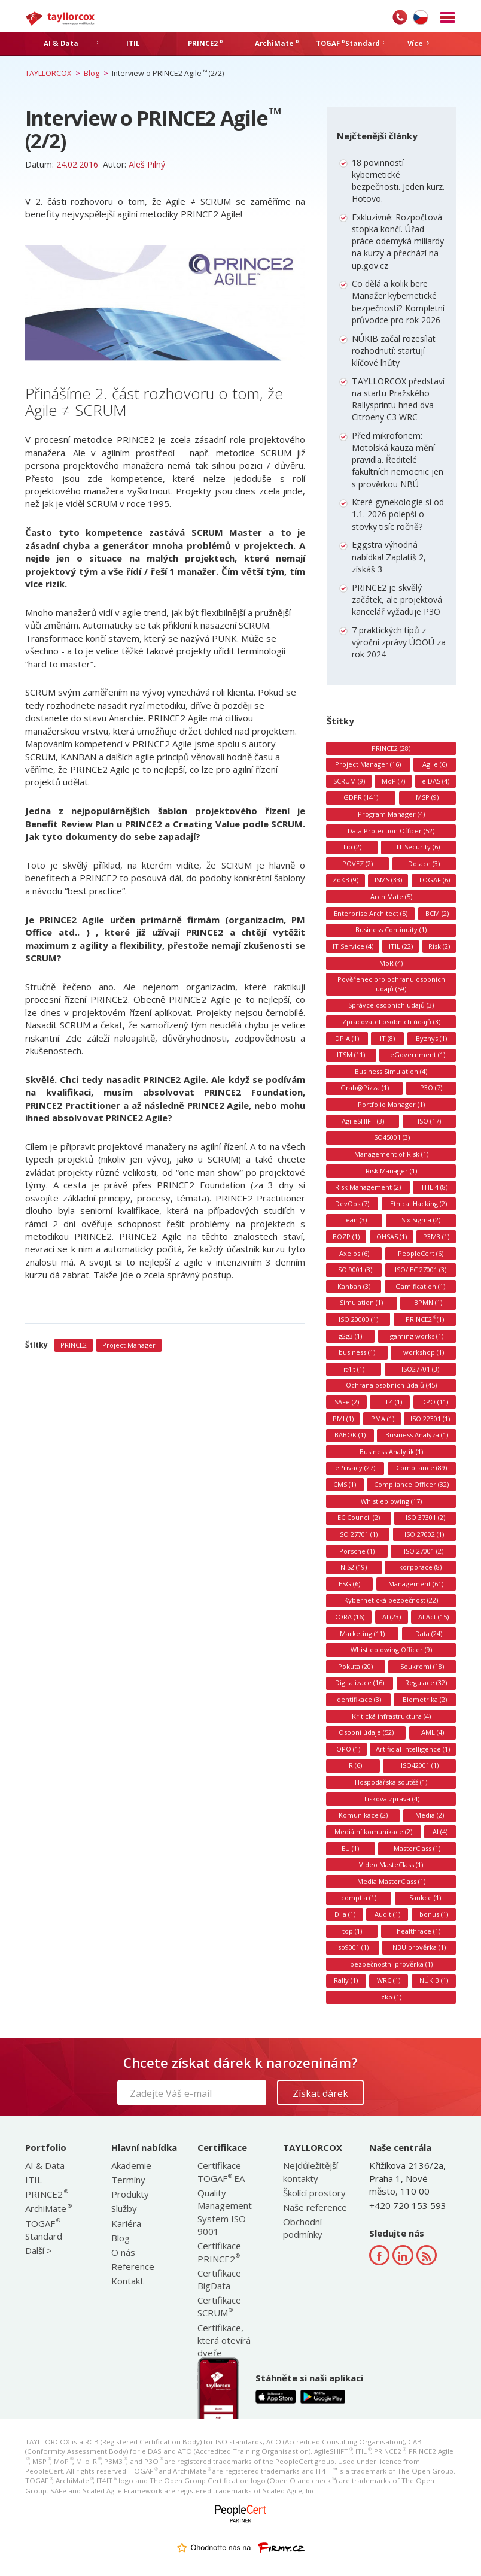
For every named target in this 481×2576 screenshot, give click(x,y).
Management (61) (415, 1583)
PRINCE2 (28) (391, 748)
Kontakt (127, 2281)
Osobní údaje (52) (366, 1732)
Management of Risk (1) (391, 1153)
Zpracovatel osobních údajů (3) (391, 1021)
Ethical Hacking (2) (418, 1203)
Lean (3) (354, 1219)
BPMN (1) (428, 1302)
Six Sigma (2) (420, 1219)
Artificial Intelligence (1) (413, 1748)
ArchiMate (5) (391, 896)
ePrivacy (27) (355, 1467)
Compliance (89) (421, 1467)
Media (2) (429, 1814)
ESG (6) (349, 1583)
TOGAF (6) (434, 879)
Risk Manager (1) (391, 1170)
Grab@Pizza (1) (364, 1087)
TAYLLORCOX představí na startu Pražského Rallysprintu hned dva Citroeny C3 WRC (398, 399)
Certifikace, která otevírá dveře (224, 2340)
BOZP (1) (346, 1236)
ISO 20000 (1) (358, 1319)
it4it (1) (353, 1368)
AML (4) (432, 1732)
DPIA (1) (347, 1038)
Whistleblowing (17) (391, 1501)
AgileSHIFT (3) (363, 1120)
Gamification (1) (420, 1286)
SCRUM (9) (349, 780)
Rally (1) (346, 1980)
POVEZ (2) (357, 863)
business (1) (357, 1352)
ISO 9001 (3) (354, 1269)
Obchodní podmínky (302, 2228)
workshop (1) (423, 1352)
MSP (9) (427, 797)
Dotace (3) (424, 863)
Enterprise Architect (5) (370, 913)
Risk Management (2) (368, 1186)
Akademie (131, 2165)
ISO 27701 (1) (358, 1534)
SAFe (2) (346, 1401)
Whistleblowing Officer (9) (391, 1649)
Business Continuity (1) (391, 929)
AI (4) (440, 1831)
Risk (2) (439, 946)
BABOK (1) (350, 1434)
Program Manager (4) (391, 813)
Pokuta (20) (355, 1666)
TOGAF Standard (43, 2229)
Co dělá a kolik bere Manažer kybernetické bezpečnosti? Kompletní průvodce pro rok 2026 (398, 302)
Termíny (128, 2180)
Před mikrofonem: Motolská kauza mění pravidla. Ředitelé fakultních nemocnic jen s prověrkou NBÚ (397, 460)
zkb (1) (391, 1996)
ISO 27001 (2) (423, 1550)
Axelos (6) (354, 1253)
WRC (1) (388, 1980)
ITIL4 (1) (390, 1401)
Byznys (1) (431, 1038)
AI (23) (391, 1616)
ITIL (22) (401, 946)
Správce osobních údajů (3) (391, 1004)
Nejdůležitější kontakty (310, 2171)
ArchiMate (48, 2208)
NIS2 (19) (353, 1566)
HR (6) (353, 1765)
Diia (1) (344, 1914)
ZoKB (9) (345, 879)
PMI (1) (343, 1418)
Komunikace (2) (363, 1814)
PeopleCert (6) (420, 1253)
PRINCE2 (73, 1344)
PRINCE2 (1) (425, 1319)
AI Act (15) (433, 1616)
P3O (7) (431, 1087)
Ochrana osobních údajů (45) (391, 1384)
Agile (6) (434, 764)
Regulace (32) (426, 1682)
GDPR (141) (360, 797)
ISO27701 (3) (420, 1368)
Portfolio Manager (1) (391, 1104)
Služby (124, 2208)
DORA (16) (348, 1616)
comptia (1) (358, 1897)
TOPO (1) (346, 1748)
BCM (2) (437, 913)
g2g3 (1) (350, 1335)
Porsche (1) (357, 1550)
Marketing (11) (362, 1633)
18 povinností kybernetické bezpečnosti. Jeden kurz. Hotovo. (398, 181)
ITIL (33, 2180)
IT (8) (387, 1038)
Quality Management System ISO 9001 (224, 2212)
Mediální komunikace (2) (373, 1831)
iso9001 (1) (352, 1947)
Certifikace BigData (219, 2279)
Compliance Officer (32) (411, 1484)
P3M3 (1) (436, 1236)
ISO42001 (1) (420, 1765)
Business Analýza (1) (416, 1434)
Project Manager (129, 1344)
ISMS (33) (388, 879)
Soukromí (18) (422, 1666)
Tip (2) (351, 846)
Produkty (130, 2194)
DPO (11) (434, 1401)
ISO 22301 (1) (430, 1418)
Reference (132, 2266)
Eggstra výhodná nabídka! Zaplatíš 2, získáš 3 (389, 556)
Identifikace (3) (358, 1699)
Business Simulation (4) (391, 1071)
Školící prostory (314, 2193)
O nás (123, 2252)
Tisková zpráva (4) (391, 1798)
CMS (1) (344, 1484)
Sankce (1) (425, 1897)
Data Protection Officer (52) (391, 830)
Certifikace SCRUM (219, 2306)
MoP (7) (393, 780)
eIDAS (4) (435, 780)
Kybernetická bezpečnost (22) (391, 1599)
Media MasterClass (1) (391, 1881)
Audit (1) (387, 1914)
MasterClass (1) (417, 1848)
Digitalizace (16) (359, 1682)
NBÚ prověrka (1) (419, 1947)
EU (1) (350, 1848)
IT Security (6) (418, 846)
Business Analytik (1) (391, 1451)
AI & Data (45, 2165)
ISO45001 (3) (391, 1137)
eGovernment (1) (417, 1054)
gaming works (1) (416, 1335)
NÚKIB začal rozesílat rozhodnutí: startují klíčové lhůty (394, 350)
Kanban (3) (353, 1286)
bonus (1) (433, 1914)
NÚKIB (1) (433, 1980)
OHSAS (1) (391, 1236)
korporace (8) (420, 1566)
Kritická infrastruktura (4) (391, 1716)
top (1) (352, 1930)
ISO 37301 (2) (425, 1517)
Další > (38, 2250)
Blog (120, 2238)
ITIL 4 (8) (434, 1186)
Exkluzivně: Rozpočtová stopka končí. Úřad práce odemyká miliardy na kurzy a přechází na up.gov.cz (398, 241)
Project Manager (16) (368, 764)
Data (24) (428, 1633)
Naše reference (315, 2207)
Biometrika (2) (425, 1699)
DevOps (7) (352, 1203)
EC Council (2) (358, 1517)
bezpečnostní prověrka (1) (391, 1963)
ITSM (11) (351, 1054)
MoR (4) (391, 962)
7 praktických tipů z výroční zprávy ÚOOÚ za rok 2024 (399, 642)
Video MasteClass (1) (391, 1864)
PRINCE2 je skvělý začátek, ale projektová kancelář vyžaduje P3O (397, 599)
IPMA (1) (381, 1418)
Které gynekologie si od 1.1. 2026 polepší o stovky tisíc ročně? (398, 514)
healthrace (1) (418, 1930)
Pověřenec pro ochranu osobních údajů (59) (391, 984)
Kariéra (126, 2223)
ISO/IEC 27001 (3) (420, 1269)
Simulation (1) (361, 1302)
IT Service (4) (353, 946)
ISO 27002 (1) (424, 1534)
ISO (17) (429, 1120)
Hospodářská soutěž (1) (391, 1781)
